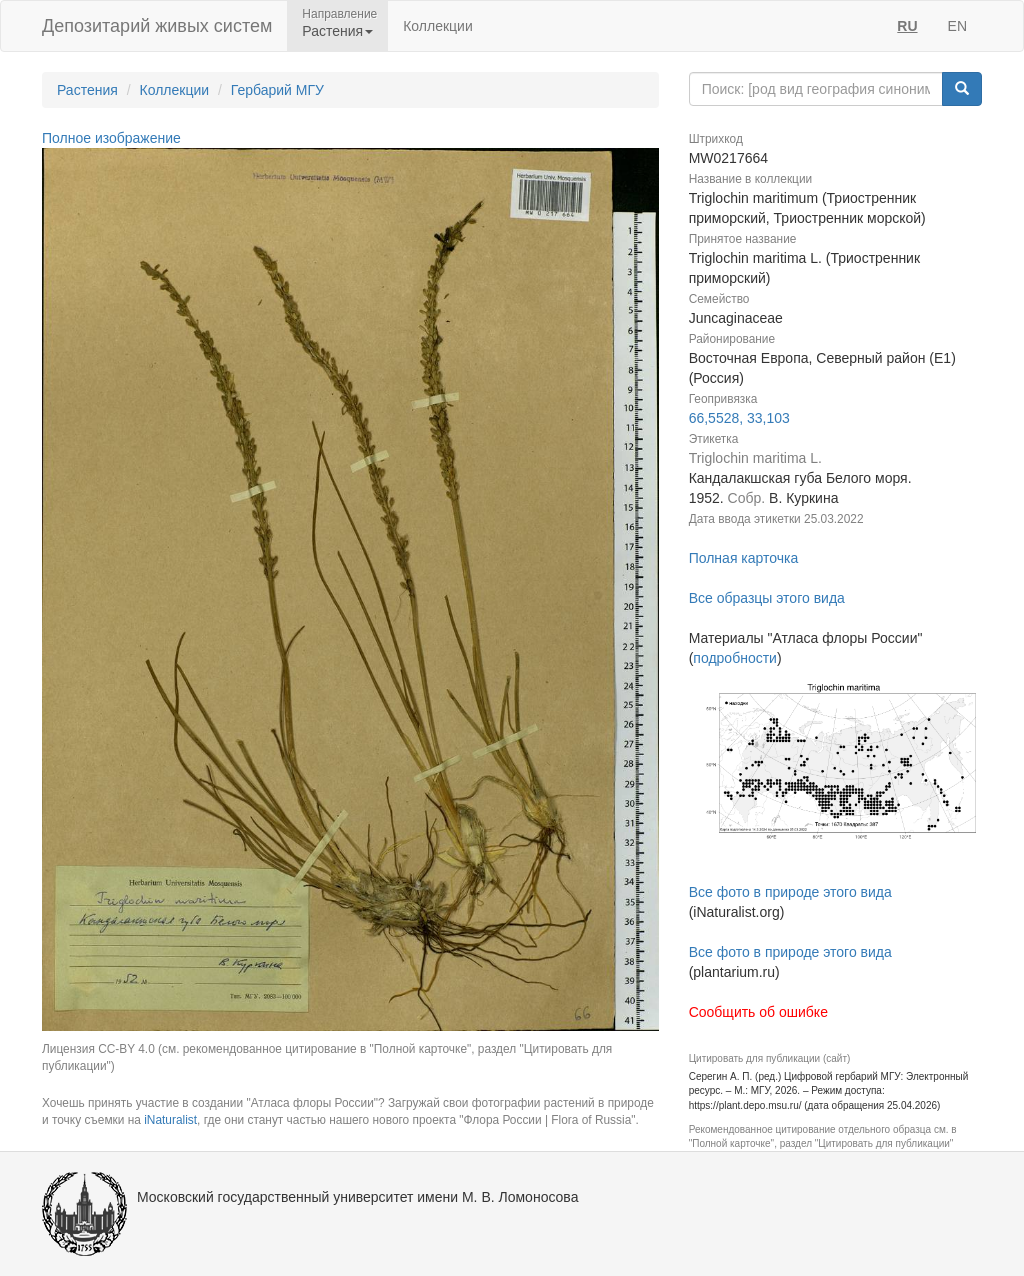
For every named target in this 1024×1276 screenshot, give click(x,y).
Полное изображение (111, 138)
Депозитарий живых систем (157, 26)
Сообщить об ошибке (758, 1012)
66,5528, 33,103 (739, 418)
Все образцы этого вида (767, 598)
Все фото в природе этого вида (790, 892)
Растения (87, 90)
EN (957, 26)
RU (907, 26)
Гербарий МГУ (277, 90)
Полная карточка (744, 558)
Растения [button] (337, 31)
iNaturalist (170, 1120)
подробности (735, 658)
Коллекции (438, 26)
